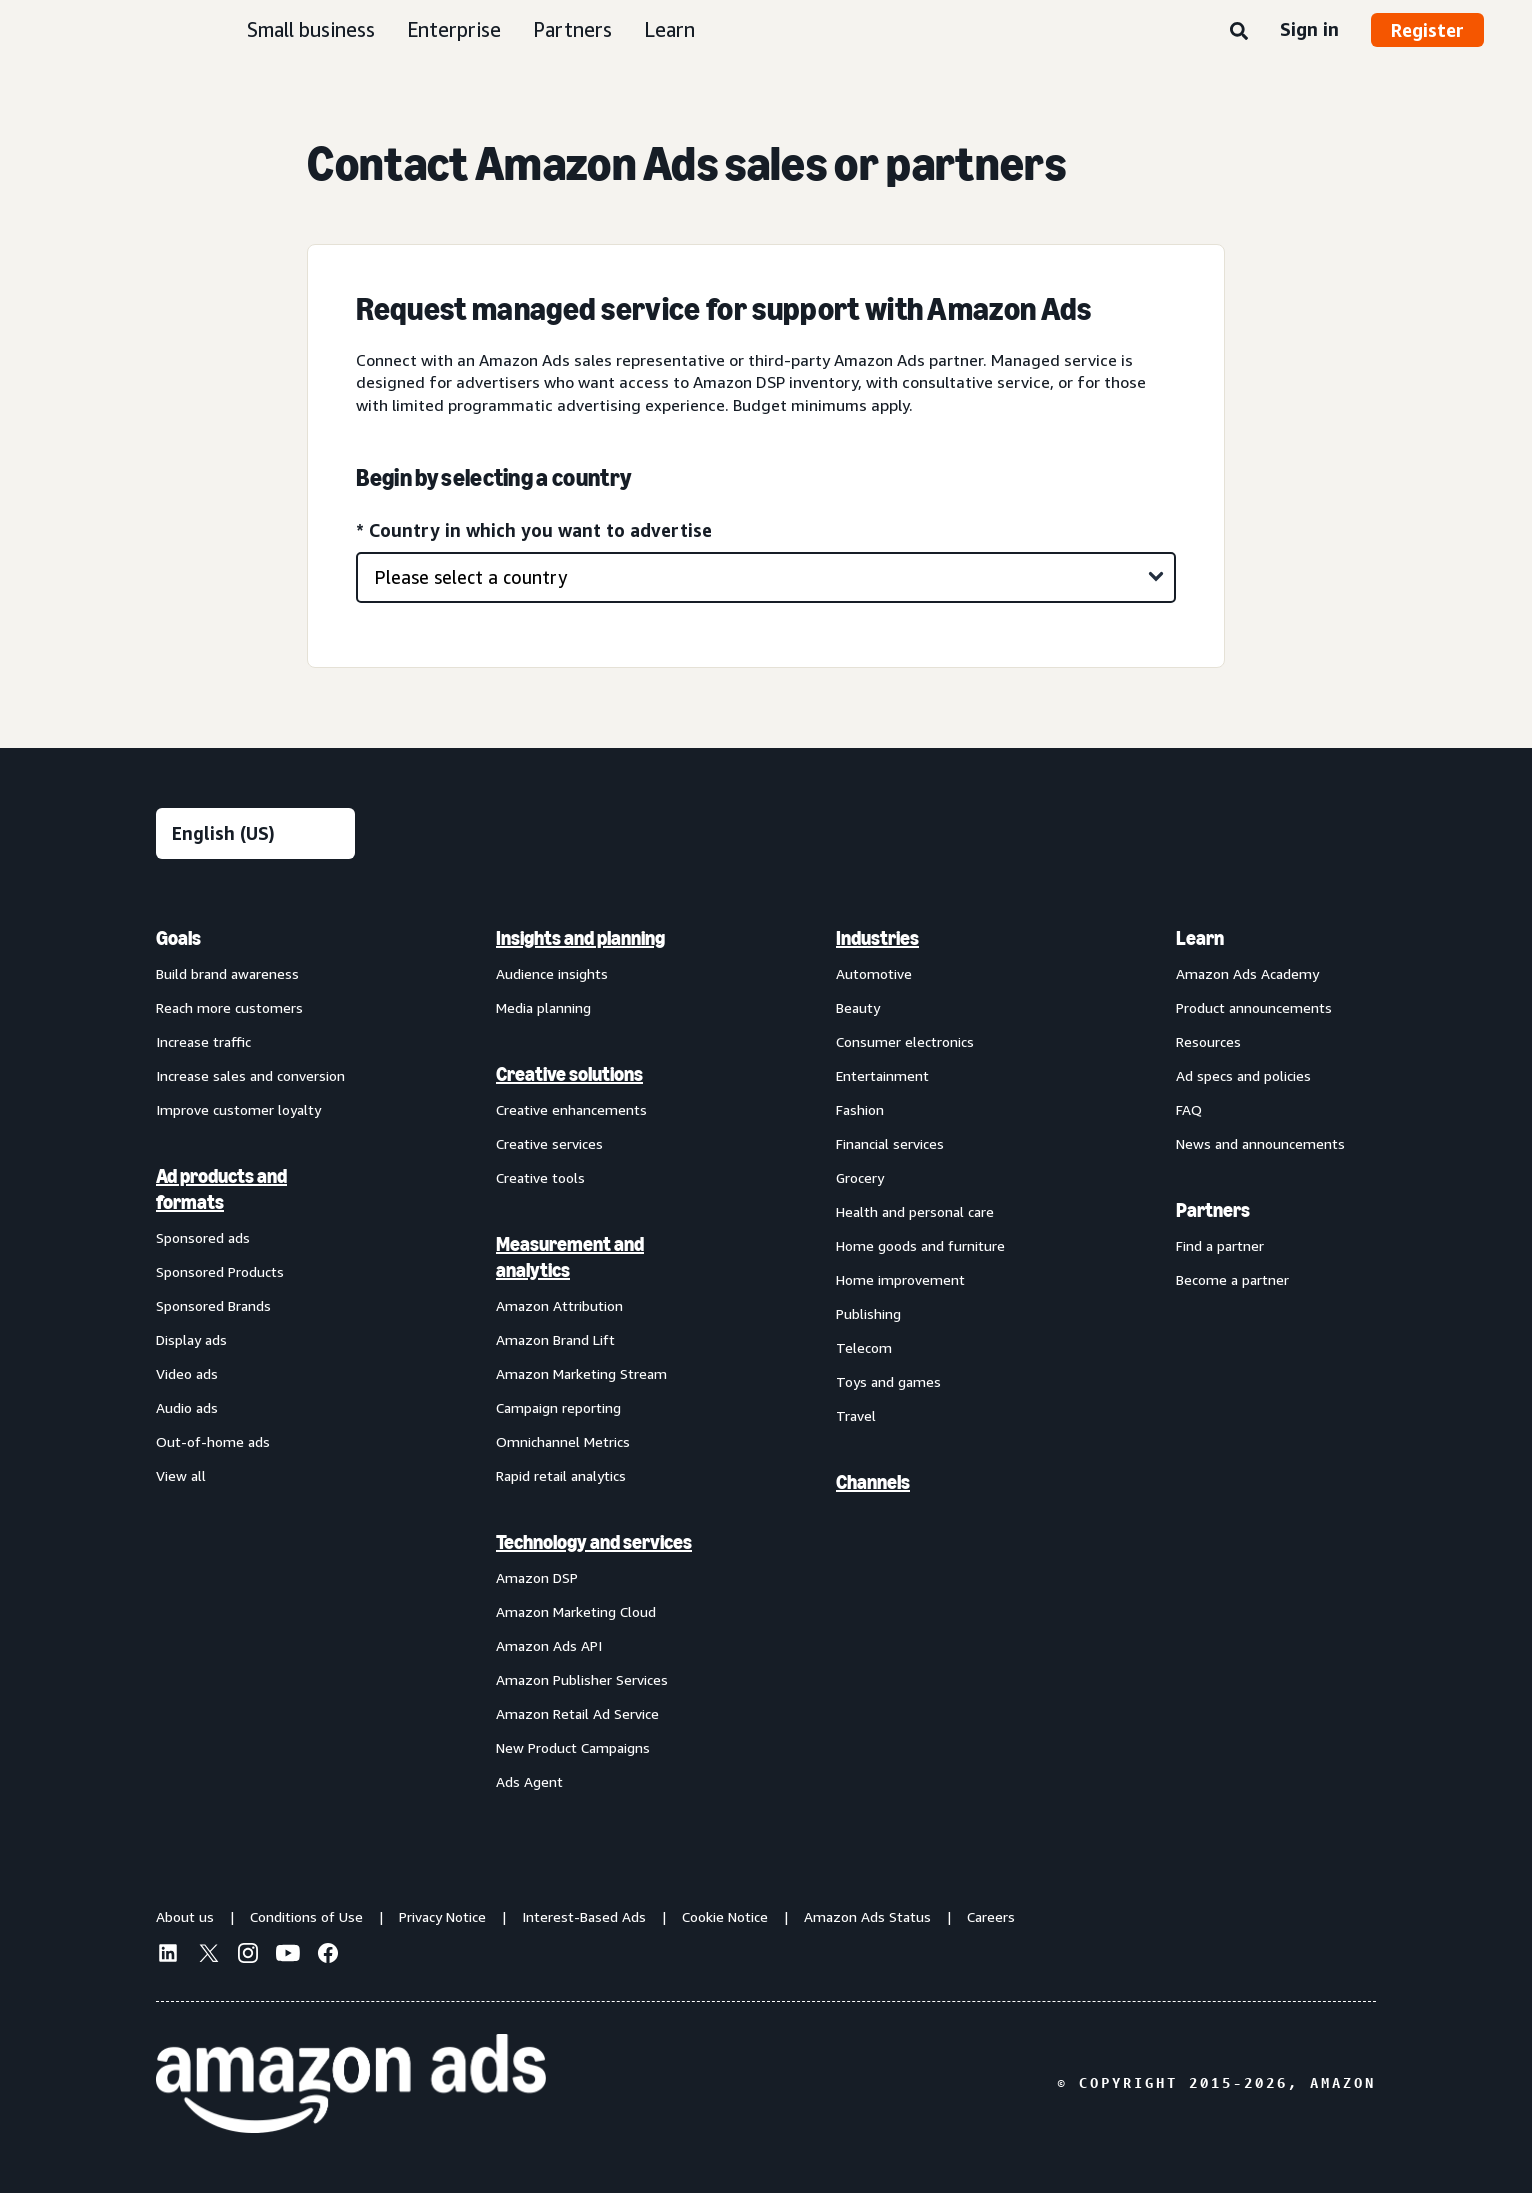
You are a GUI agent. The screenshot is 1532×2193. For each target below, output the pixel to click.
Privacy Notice (442, 1916)
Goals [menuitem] (178, 938)
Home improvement (900, 1279)
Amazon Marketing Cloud (576, 1611)
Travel (856, 1415)
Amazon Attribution (559, 1305)
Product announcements (1254, 1007)
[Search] (1239, 32)
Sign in (1309, 29)
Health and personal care (915, 1211)
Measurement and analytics (570, 1257)
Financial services (890, 1143)
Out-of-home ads (213, 1441)
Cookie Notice (725, 1916)
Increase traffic (203, 1041)
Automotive (874, 973)
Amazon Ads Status (867, 1916)
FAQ (1189, 1109)
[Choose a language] (255, 833)
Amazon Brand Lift (555, 1339)
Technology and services (594, 1542)
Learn (669, 29)
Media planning (543, 1007)
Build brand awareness (227, 973)
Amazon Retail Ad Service (577, 1713)
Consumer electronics (905, 1041)
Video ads (187, 1373)
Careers (991, 1916)
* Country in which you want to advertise (534, 530)
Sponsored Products (220, 1271)
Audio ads (187, 1407)
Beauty (858, 1007)
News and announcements (1260, 1143)
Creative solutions (569, 1074)
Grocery (860, 1177)
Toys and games (888, 1381)
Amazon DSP (537, 1577)
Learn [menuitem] (1200, 938)
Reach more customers (229, 1007)
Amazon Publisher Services (582, 1679)
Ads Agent (529, 1781)
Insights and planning (580, 938)
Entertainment (882, 1075)
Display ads (191, 1339)
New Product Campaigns (573, 1747)
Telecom (864, 1347)
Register (1427, 30)
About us (185, 1916)
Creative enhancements (571, 1109)
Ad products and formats (221, 1189)
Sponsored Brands (213, 1305)
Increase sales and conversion (250, 1075)
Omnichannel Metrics (563, 1441)
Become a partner (1232, 1279)
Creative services (549, 1143)
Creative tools (540, 1177)
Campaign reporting (558, 1407)
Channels (873, 1482)
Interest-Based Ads (584, 1916)
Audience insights (552, 973)
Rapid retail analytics (561, 1475)
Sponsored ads (203, 1237)
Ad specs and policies (1243, 1075)
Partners (572, 29)
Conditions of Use (306, 1916)
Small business (311, 29)
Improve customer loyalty (238, 1109)
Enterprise (454, 29)
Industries (877, 938)
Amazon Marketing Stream (581, 1373)
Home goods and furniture (920, 1245)
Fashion (860, 1109)
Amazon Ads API (549, 1645)
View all (181, 1475)
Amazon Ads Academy (1247, 973)
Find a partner (1220, 1245)
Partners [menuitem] (1213, 1210)
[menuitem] (256, 1359)
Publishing (868, 1313)
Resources (1208, 1041)
